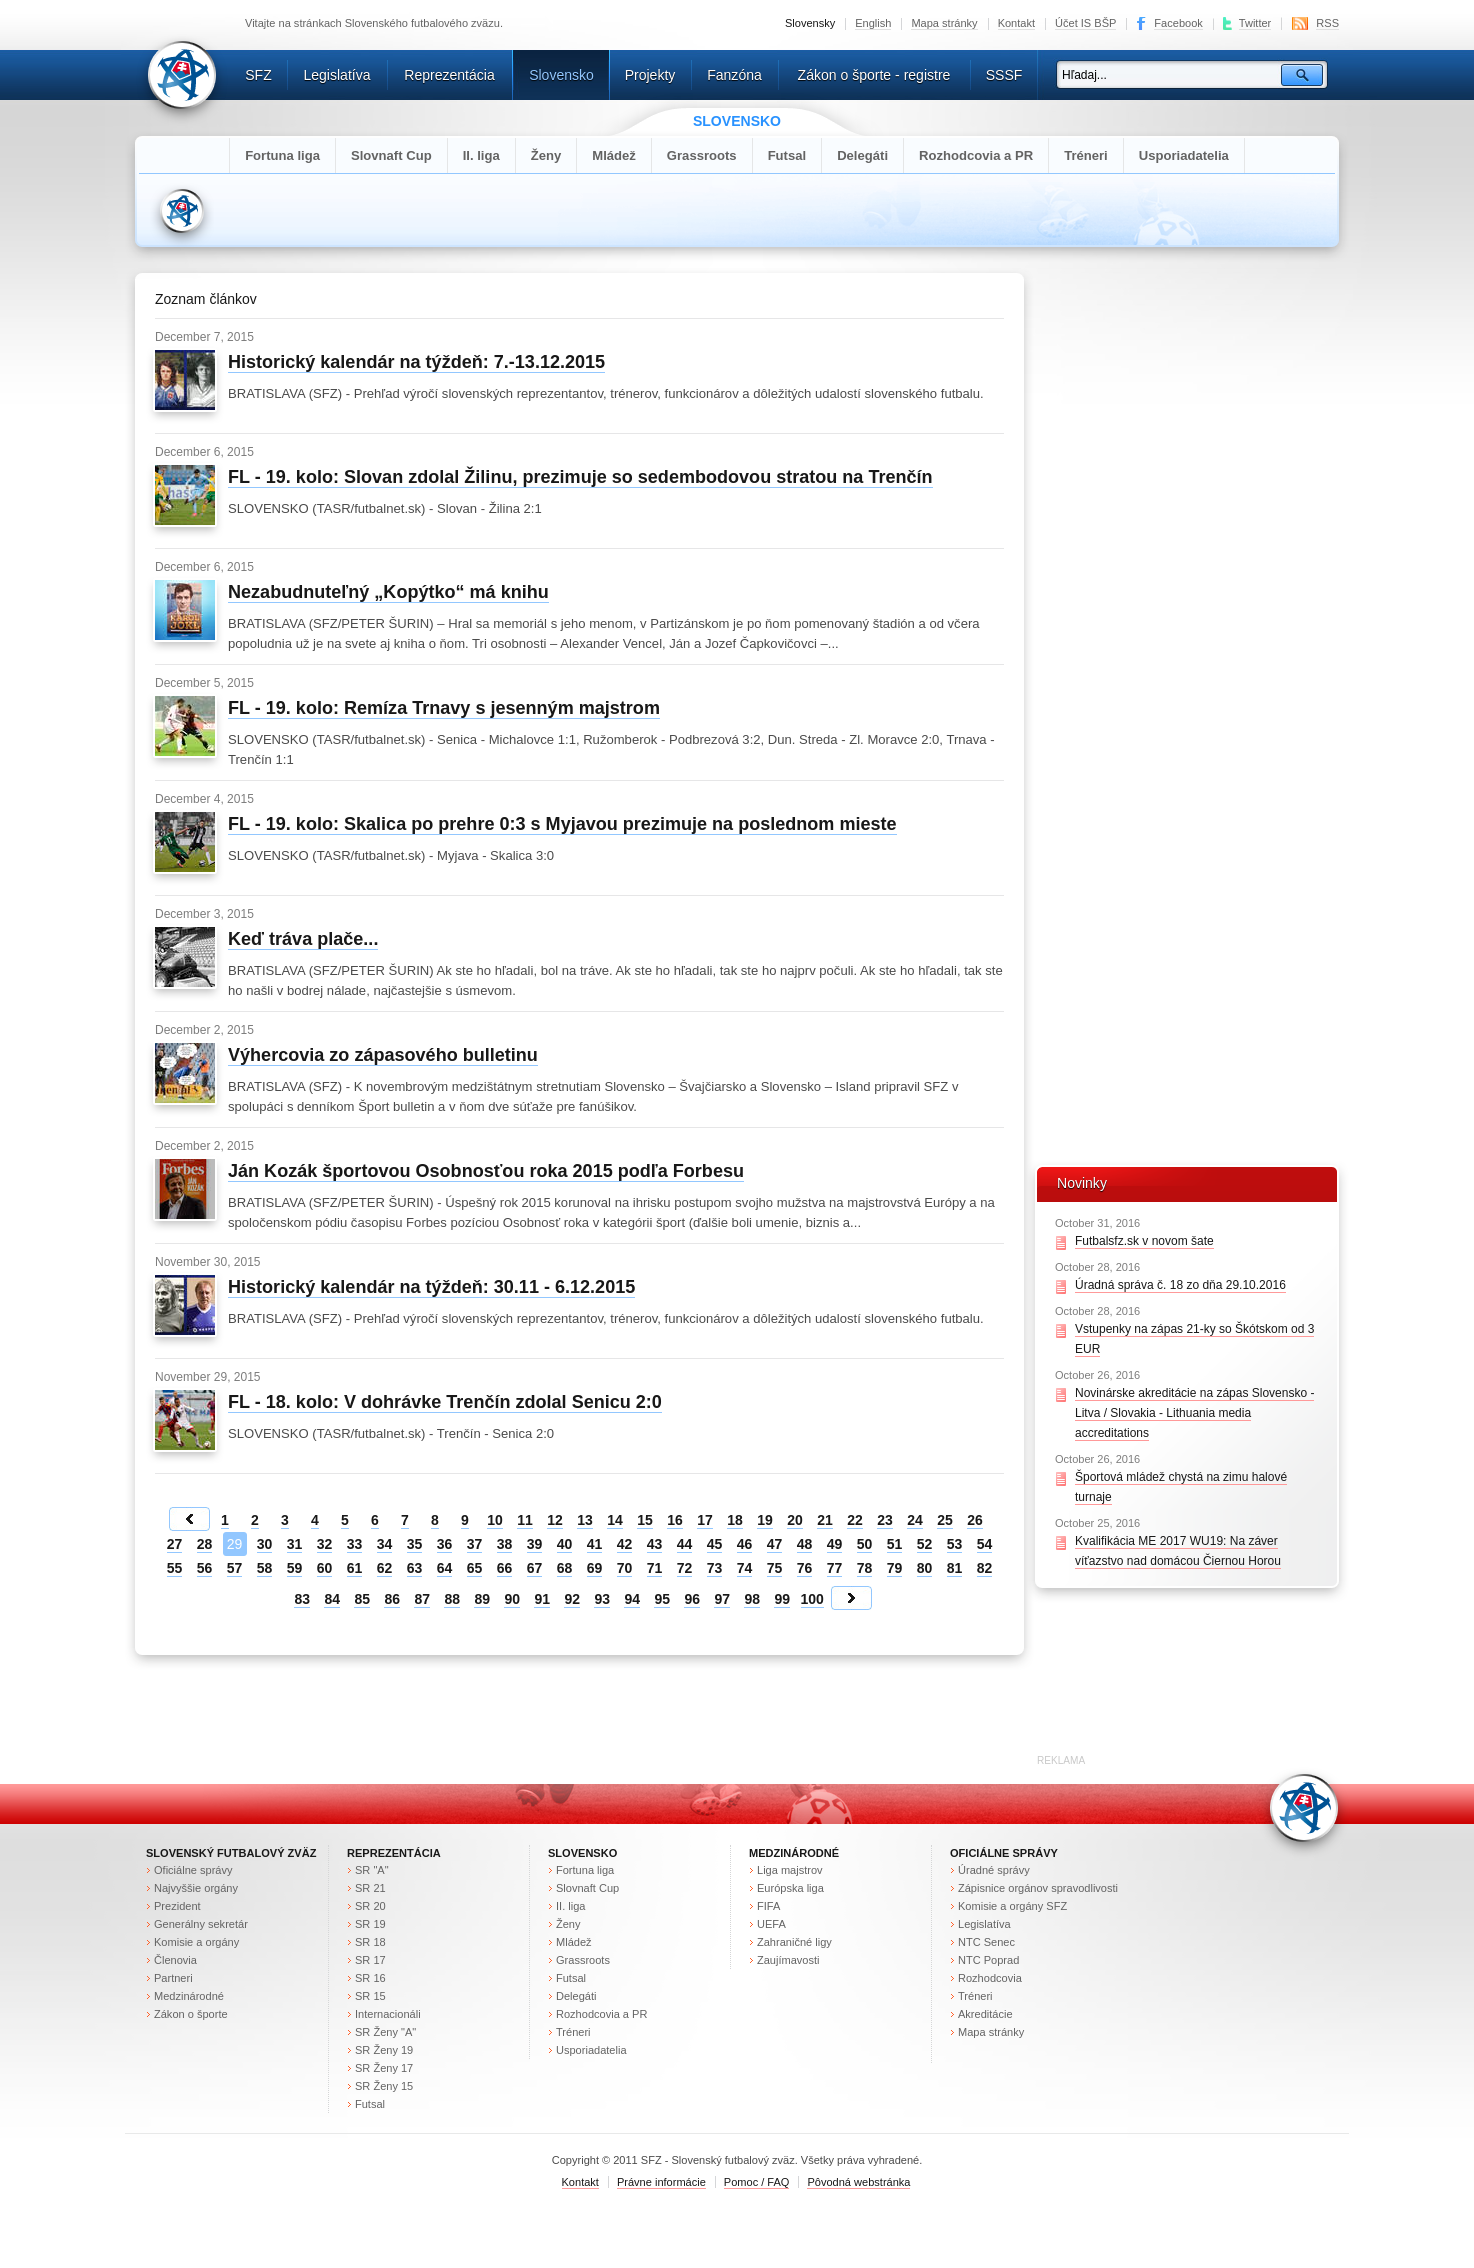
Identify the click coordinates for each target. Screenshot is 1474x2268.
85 (362, 1599)
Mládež (614, 155)
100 (812, 1599)
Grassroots (702, 155)
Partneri (173, 1978)
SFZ (258, 75)
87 (422, 1599)
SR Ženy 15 (384, 2086)
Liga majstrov (790, 1870)
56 (205, 1568)
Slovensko (561, 75)
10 (495, 1520)
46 (745, 1544)
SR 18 (370, 1942)
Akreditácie (985, 2014)
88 (452, 1599)
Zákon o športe (191, 2014)
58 (265, 1568)
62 (385, 1568)
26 (975, 1520)
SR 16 (370, 1978)
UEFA (771, 1924)
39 (535, 1544)
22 (855, 1520)
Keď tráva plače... (303, 939)
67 (535, 1568)
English (873, 23)
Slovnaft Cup (391, 155)
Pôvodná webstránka (858, 2182)
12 (555, 1520)
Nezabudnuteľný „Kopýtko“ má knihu (388, 592)
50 (865, 1544)
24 (915, 1520)
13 (585, 1520)
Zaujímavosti (788, 1960)
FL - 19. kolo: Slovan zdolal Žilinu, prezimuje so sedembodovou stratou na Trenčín (580, 477)
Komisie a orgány (196, 1942)
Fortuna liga (282, 155)
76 (805, 1568)
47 (775, 1544)
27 (175, 1544)
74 (745, 1568)
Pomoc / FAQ (757, 2182)
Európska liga (790, 1888)
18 (735, 1520)
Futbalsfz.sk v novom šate (1144, 1241)
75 (775, 1568)
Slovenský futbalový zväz (231, 1853)
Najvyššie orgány (196, 1888)
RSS (1327, 23)
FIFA (768, 1906)
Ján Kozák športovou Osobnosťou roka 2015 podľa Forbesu (486, 1171)
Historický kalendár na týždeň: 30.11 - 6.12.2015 (431, 1287)
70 (625, 1568)
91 (542, 1599)
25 (945, 1520)
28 (205, 1544)
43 (655, 1544)
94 (632, 1599)
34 (385, 1544)
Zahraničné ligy (794, 1942)
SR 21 (370, 1888)
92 (572, 1599)
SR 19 (370, 1924)
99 (782, 1599)
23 (885, 1520)
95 (662, 1599)
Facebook (1178, 23)
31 (295, 1544)
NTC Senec (986, 1942)
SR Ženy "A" (385, 2032)
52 (925, 1544)
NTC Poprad (988, 1960)
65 (475, 1568)
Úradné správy (994, 1870)
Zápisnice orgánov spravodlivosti (1038, 1888)
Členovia (175, 1960)
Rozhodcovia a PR (976, 155)
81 (955, 1568)
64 (445, 1568)
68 (565, 1568)
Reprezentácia (449, 75)
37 (475, 1544)
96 (692, 1599)
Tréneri (1086, 155)
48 (805, 1544)
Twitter (1255, 23)
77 (835, 1568)
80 (925, 1568)
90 (512, 1599)
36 (445, 1544)
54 (985, 1544)
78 (865, 1568)
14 (615, 1520)
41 (595, 1544)
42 (625, 1544)
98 (752, 1599)
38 (505, 1544)
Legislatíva (336, 75)
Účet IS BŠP (1085, 23)
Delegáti (862, 155)
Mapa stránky (944, 23)
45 (715, 1544)
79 (895, 1568)
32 (325, 1544)
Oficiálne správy (193, 1870)
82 (985, 1568)
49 (835, 1544)
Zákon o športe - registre (874, 75)
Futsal (787, 155)
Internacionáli (388, 2014)
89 (482, 1599)
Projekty (650, 75)
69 (595, 1568)
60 (325, 1568)
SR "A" (372, 1870)
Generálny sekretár (201, 1924)
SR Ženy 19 (384, 2050)
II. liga (481, 155)
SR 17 (370, 1960)
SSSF (1004, 75)
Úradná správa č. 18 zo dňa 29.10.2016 (1180, 1285)
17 (705, 1520)
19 (765, 1520)
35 (415, 1544)
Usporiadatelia (1184, 155)
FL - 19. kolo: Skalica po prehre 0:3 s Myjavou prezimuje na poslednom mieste (562, 824)
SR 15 (370, 1996)
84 (332, 1599)
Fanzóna (734, 75)
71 (655, 1568)
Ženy (546, 155)
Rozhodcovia (990, 1978)
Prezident (177, 1906)
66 (505, 1568)
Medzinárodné (189, 1996)
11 (525, 1520)
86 (392, 1599)
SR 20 (370, 1906)
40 (565, 1544)
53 (955, 1544)
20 (795, 1520)
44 (685, 1544)
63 (415, 1568)
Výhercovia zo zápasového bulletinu (383, 1055)
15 (645, 1520)
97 (722, 1599)
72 (685, 1568)
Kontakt (1016, 23)
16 (675, 1520)
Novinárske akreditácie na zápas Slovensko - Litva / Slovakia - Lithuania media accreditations (1194, 1413)
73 (715, 1568)
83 (302, 1599)
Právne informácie (661, 2182)
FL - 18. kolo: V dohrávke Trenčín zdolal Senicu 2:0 (445, 1402)
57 (235, 1568)
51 (895, 1544)
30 (265, 1544)
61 (355, 1568)
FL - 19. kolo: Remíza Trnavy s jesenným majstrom (444, 708)
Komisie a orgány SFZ (1012, 1906)
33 (355, 1544)
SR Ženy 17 (384, 2068)
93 (602, 1599)
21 (825, 1520)
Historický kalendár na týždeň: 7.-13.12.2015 (416, 362)
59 (295, 1568)
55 (175, 1568)
